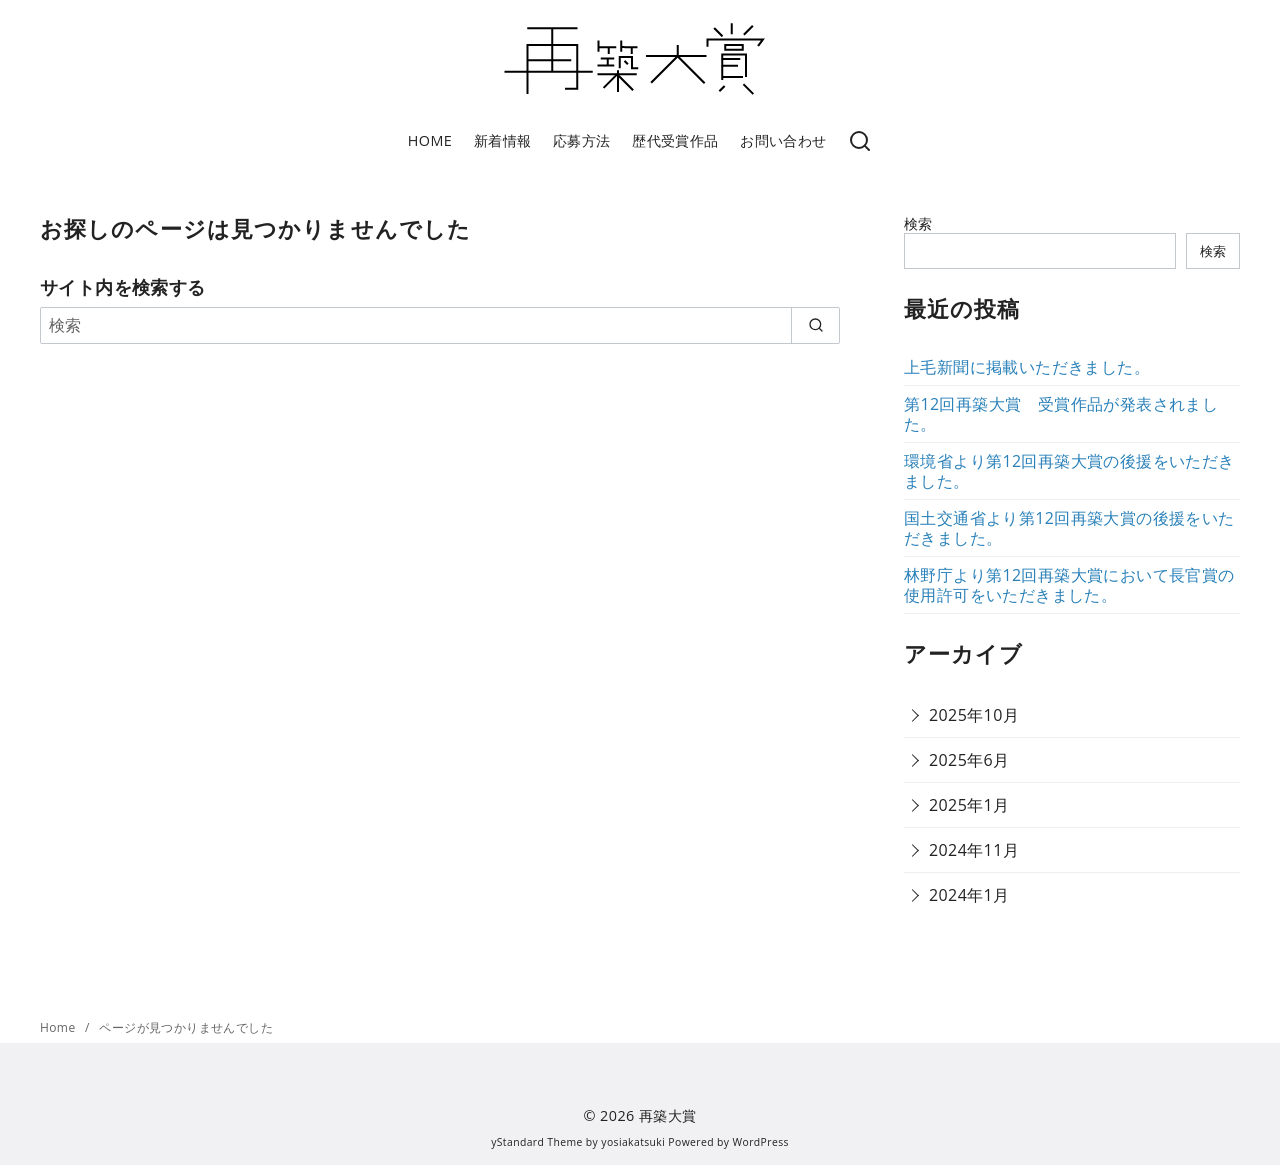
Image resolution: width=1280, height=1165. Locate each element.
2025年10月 (974, 715)
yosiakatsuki (633, 1142)
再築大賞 (668, 1115)
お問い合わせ (783, 140)
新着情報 (503, 140)
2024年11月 (974, 850)
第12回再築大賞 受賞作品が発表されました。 (1061, 414)
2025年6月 (969, 760)
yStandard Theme (537, 1142)
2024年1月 (969, 895)
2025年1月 (969, 805)
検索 (918, 223)
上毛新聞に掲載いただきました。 (1027, 367)
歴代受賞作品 (675, 140)
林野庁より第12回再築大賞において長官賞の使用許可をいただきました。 (1069, 585)
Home (59, 1027)
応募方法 (582, 140)
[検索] (860, 142)
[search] (815, 325)
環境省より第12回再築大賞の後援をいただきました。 (1069, 471)
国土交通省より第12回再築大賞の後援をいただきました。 (1069, 528)
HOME (430, 140)
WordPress (761, 1142)
